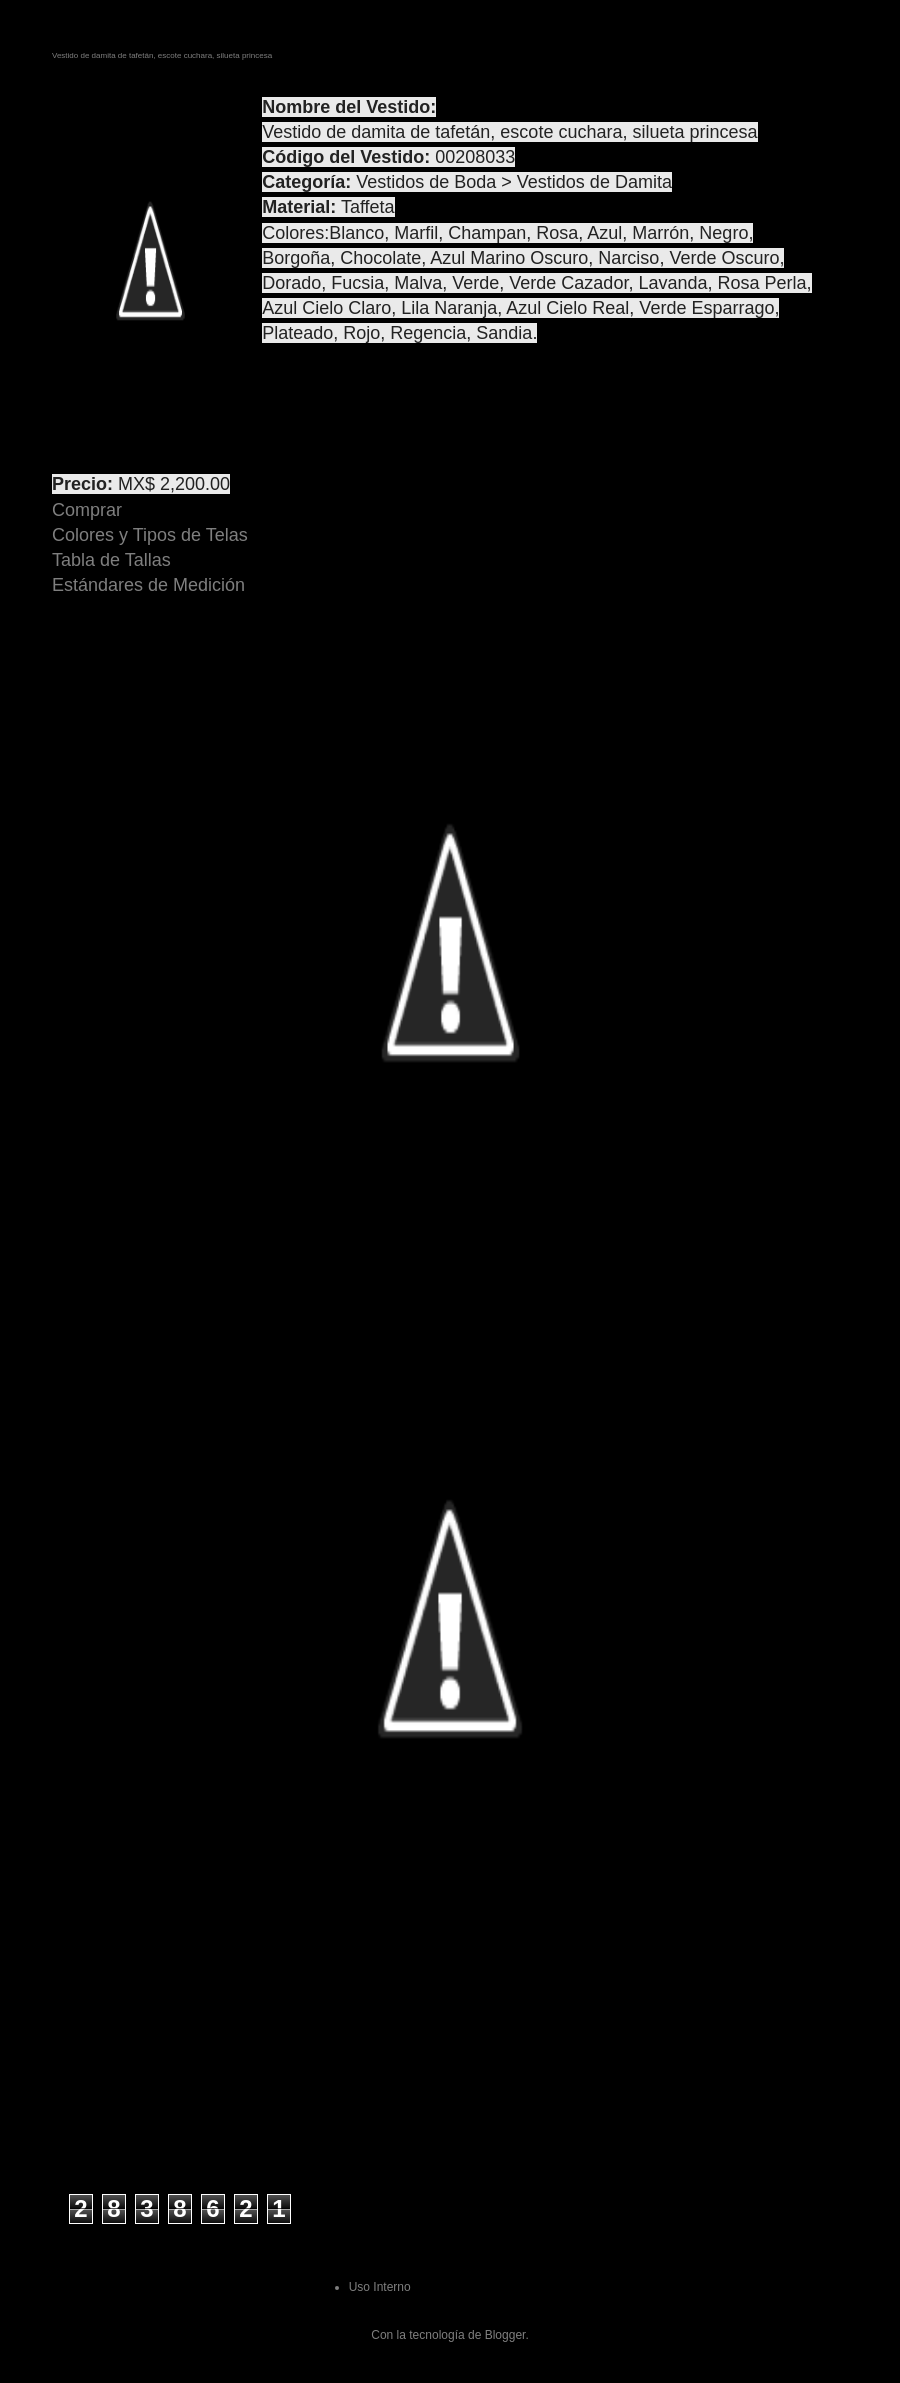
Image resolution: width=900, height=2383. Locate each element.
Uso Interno (380, 2287)
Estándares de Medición (148, 585)
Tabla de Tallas (111, 560)
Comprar (87, 510)
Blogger (505, 2335)
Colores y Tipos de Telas (150, 535)
